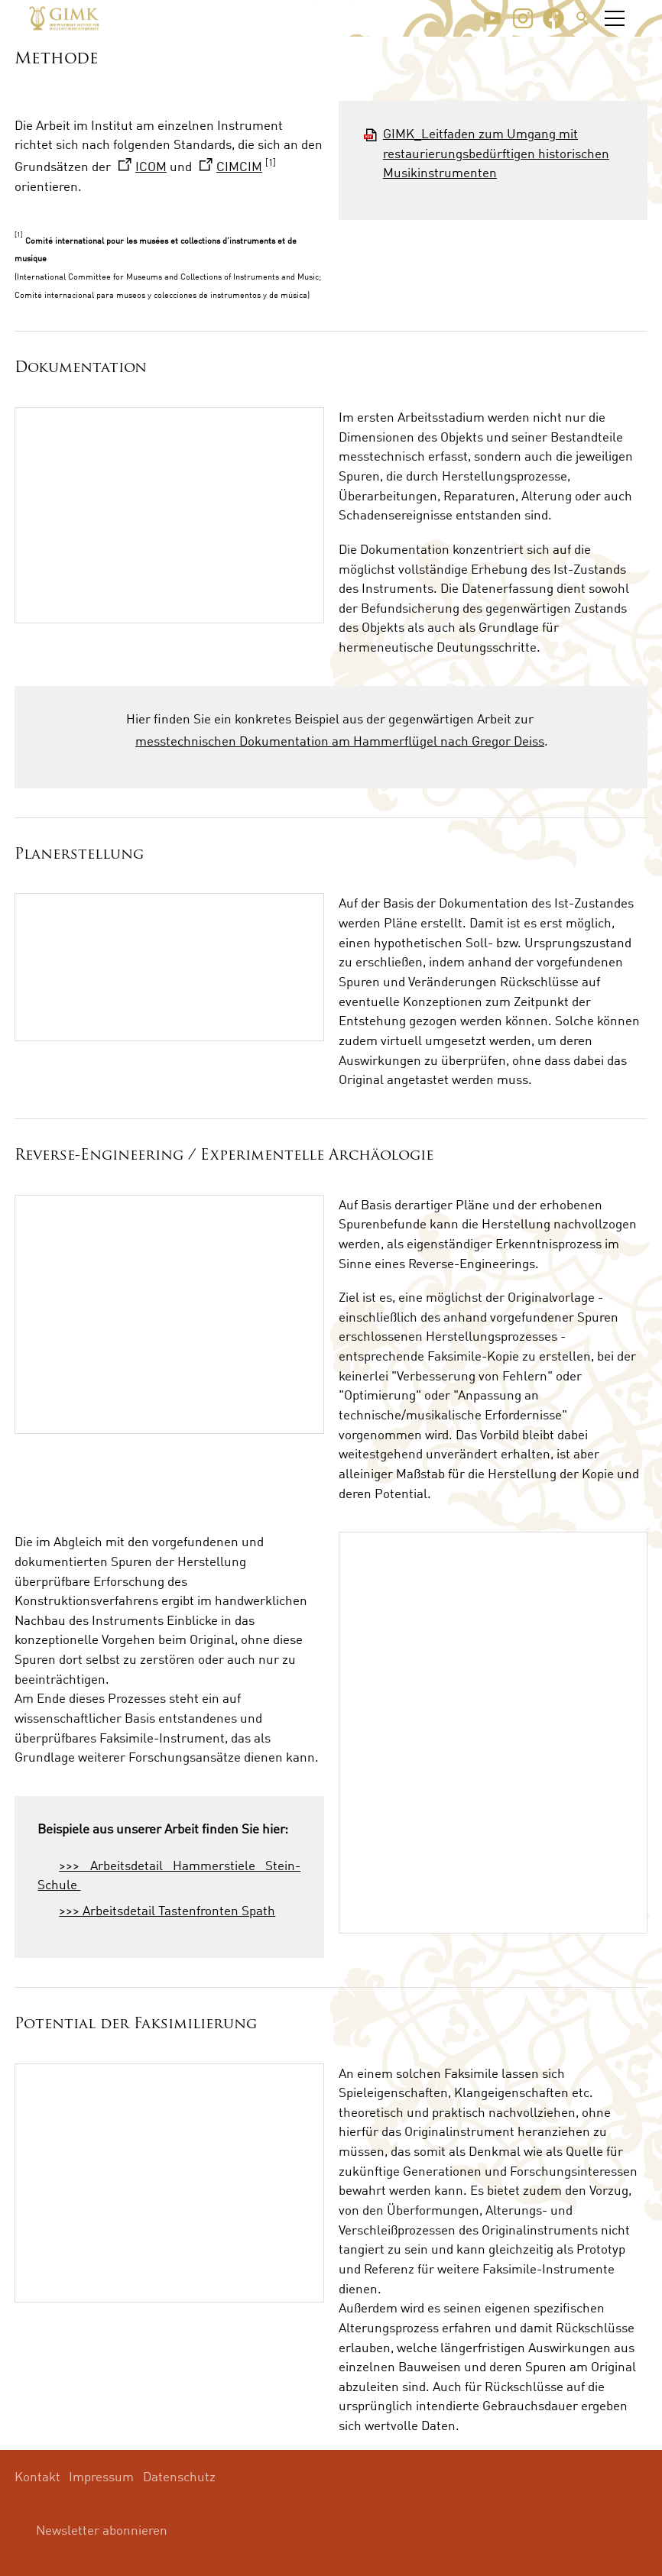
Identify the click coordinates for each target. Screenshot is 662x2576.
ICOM (151, 166)
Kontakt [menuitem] (37, 2476)
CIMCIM (239, 166)
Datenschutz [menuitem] (179, 2476)
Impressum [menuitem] (101, 2476)
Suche (582, 18)
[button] (492, 18)
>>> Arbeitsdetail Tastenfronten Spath (167, 1910)
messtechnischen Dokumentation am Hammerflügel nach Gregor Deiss (339, 741)
